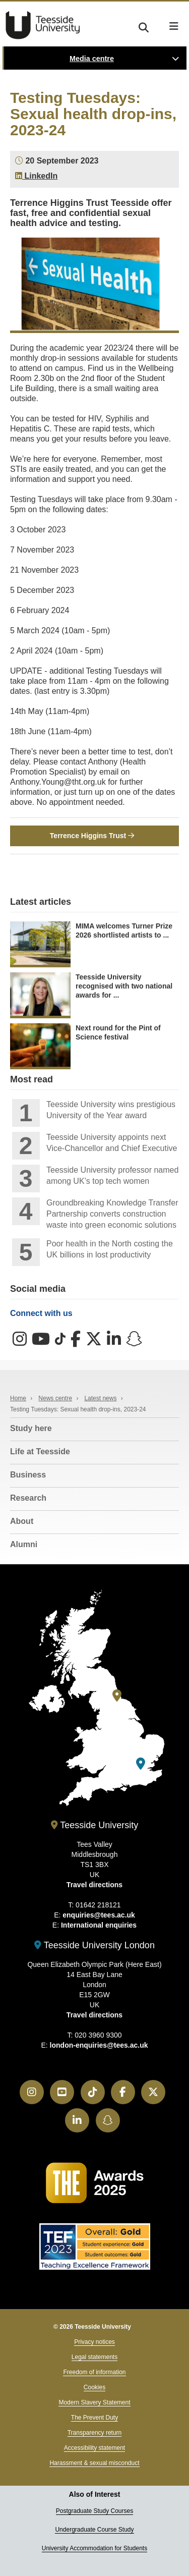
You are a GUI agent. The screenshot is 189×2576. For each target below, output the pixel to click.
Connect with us (41, 1313)
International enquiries (99, 1925)
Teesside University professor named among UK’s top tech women (112, 1175)
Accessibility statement (94, 2447)
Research (28, 1498)
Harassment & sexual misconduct (94, 2463)
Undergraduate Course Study (94, 2529)
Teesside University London (94, 1945)
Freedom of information (94, 2372)
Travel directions (94, 1885)
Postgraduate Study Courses (94, 2510)
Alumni (23, 1544)
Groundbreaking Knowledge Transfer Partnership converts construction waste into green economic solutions (112, 1213)
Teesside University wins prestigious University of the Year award (110, 1110)
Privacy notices (94, 2341)
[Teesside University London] (140, 1764)
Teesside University (43, 25)
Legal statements (94, 2357)
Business (28, 1474)
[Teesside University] (116, 1696)
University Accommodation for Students (94, 2548)
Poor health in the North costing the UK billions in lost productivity (109, 1249)
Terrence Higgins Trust (92, 836)
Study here (31, 1428)
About (21, 1521)
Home (18, 1398)
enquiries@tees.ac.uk (98, 1915)
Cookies (94, 2387)
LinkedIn (36, 176)
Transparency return (95, 2432)
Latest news (100, 1398)
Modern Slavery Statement (94, 2402)
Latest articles (40, 902)
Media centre (92, 58)
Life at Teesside (40, 1451)
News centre (55, 1398)
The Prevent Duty (94, 2417)
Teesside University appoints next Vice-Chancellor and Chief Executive (111, 1143)
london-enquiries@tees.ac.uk (99, 2045)
